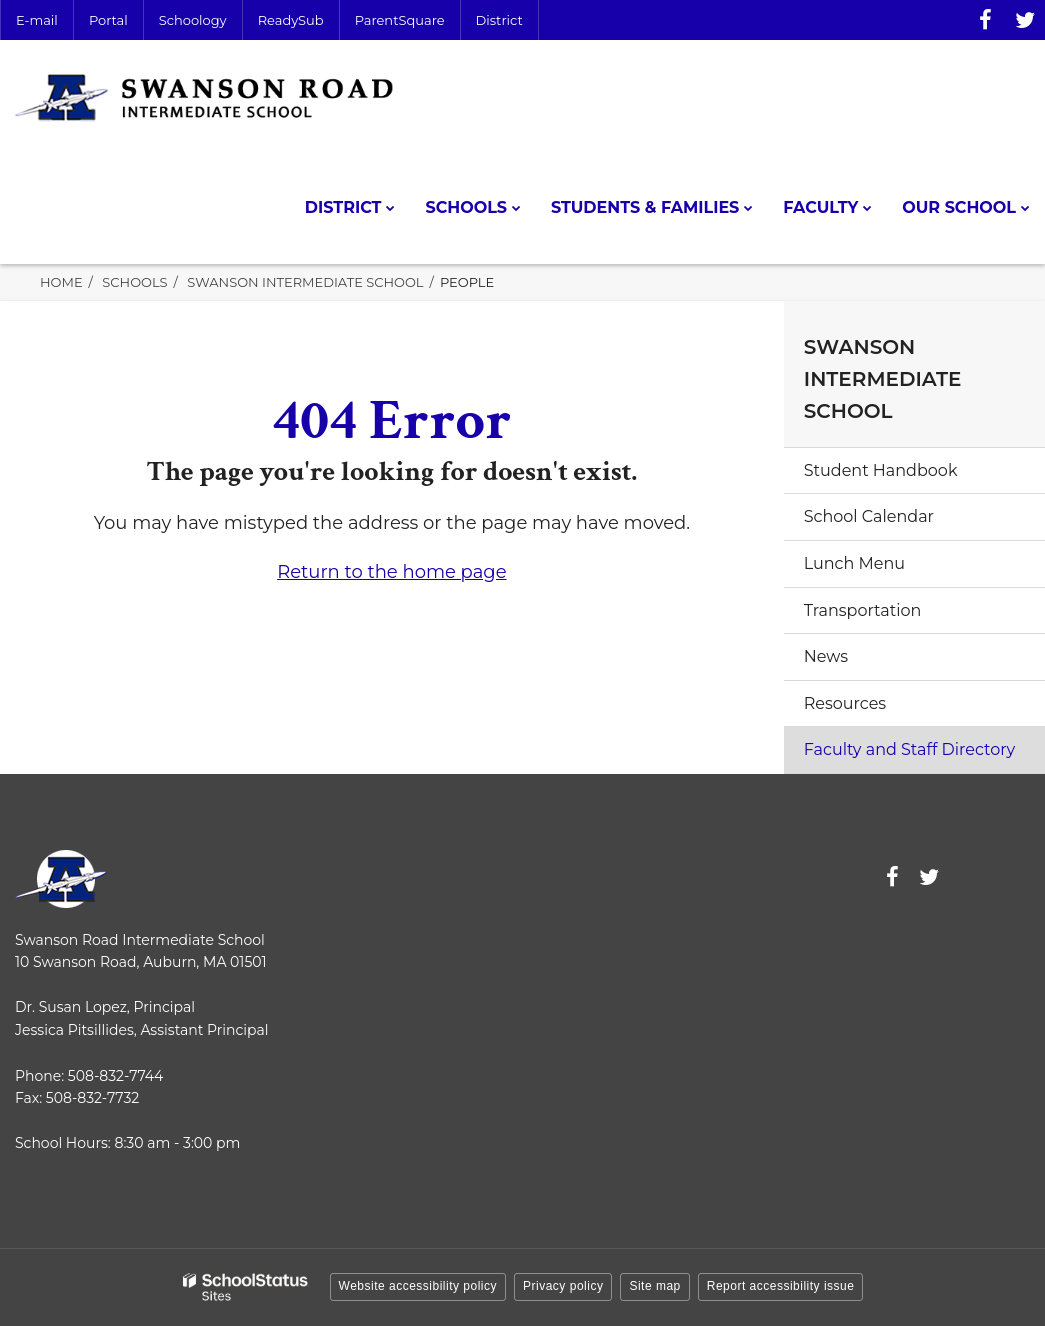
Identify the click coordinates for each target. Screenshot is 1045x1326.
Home (61, 282)
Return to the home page (391, 572)
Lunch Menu (854, 563)
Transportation (863, 610)
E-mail (37, 20)
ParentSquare (400, 20)
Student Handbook (881, 470)
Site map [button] (654, 1286)
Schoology (193, 20)
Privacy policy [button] (563, 1286)
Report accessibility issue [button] (781, 1286)
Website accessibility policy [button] (418, 1286)
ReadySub (291, 20)
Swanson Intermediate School (305, 282)
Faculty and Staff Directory (910, 749)
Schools (134, 282)
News (826, 656)
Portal (108, 20)
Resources (845, 703)
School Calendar (869, 516)
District (499, 20)
